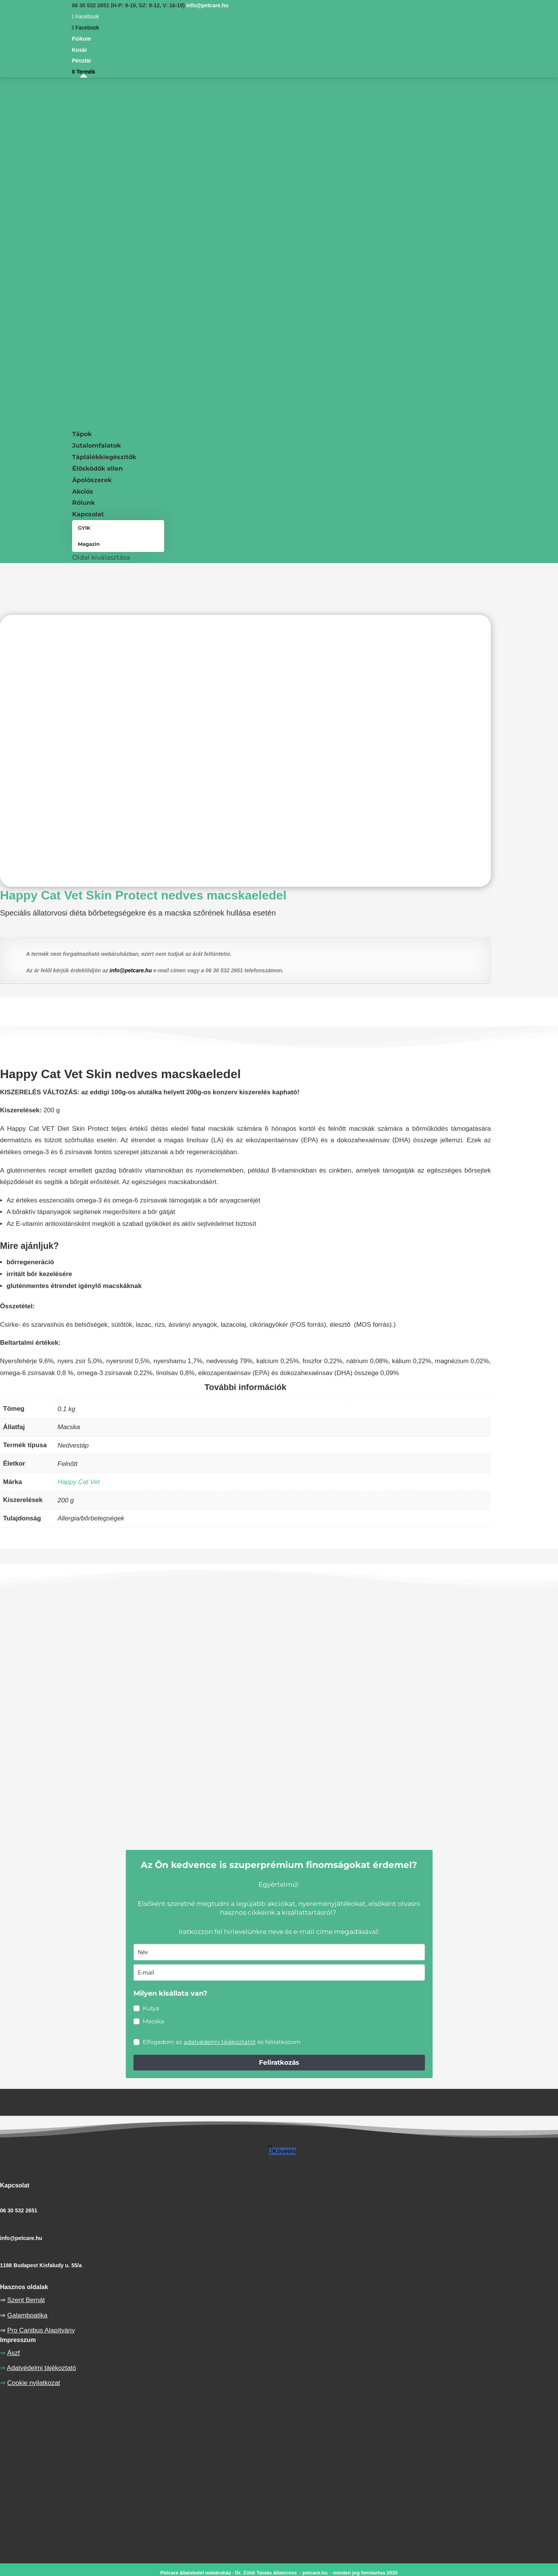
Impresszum (18, 2340)
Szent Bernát (26, 2300)
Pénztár (82, 61)
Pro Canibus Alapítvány (41, 2330)
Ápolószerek (92, 480)
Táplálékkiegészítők (104, 457)
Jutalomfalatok (96, 445)
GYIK (84, 528)
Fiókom (81, 39)
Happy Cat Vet (79, 1482)
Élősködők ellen (97, 468)
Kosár (79, 50)
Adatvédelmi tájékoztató (41, 2368)
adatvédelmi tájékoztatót (220, 2042)
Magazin (89, 544)
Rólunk (83, 502)
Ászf (13, 2353)
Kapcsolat (88, 514)
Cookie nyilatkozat (33, 2383)
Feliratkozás (279, 2062)
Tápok (82, 434)
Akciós (82, 491)
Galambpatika (27, 2315)
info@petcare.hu (131, 970)
